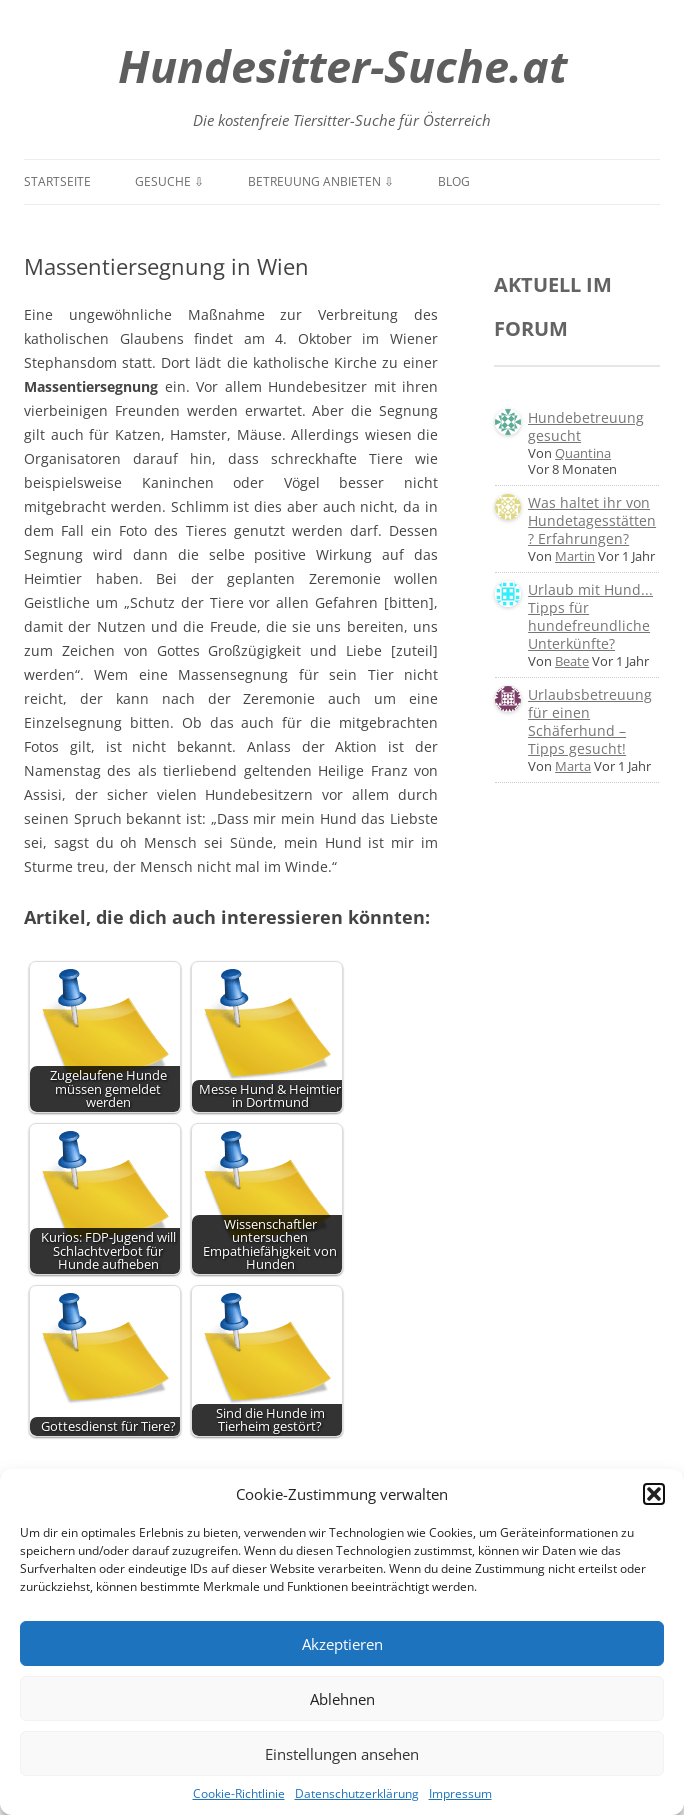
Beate (572, 661)
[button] (654, 1494)
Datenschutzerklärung (357, 1793)
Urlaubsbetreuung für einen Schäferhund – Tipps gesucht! (590, 721)
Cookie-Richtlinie (239, 1793)
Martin (575, 556)
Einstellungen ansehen (342, 1754)
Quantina (583, 453)
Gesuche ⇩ (169, 181)
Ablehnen (342, 1699)
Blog (454, 181)
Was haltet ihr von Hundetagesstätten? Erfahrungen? (592, 520)
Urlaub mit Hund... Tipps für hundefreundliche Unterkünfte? (590, 616)
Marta (573, 766)
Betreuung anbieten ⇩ (321, 181)
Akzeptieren (342, 1644)
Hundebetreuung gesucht (586, 426)
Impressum (460, 1793)
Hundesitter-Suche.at (342, 65)
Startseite (57, 181)
